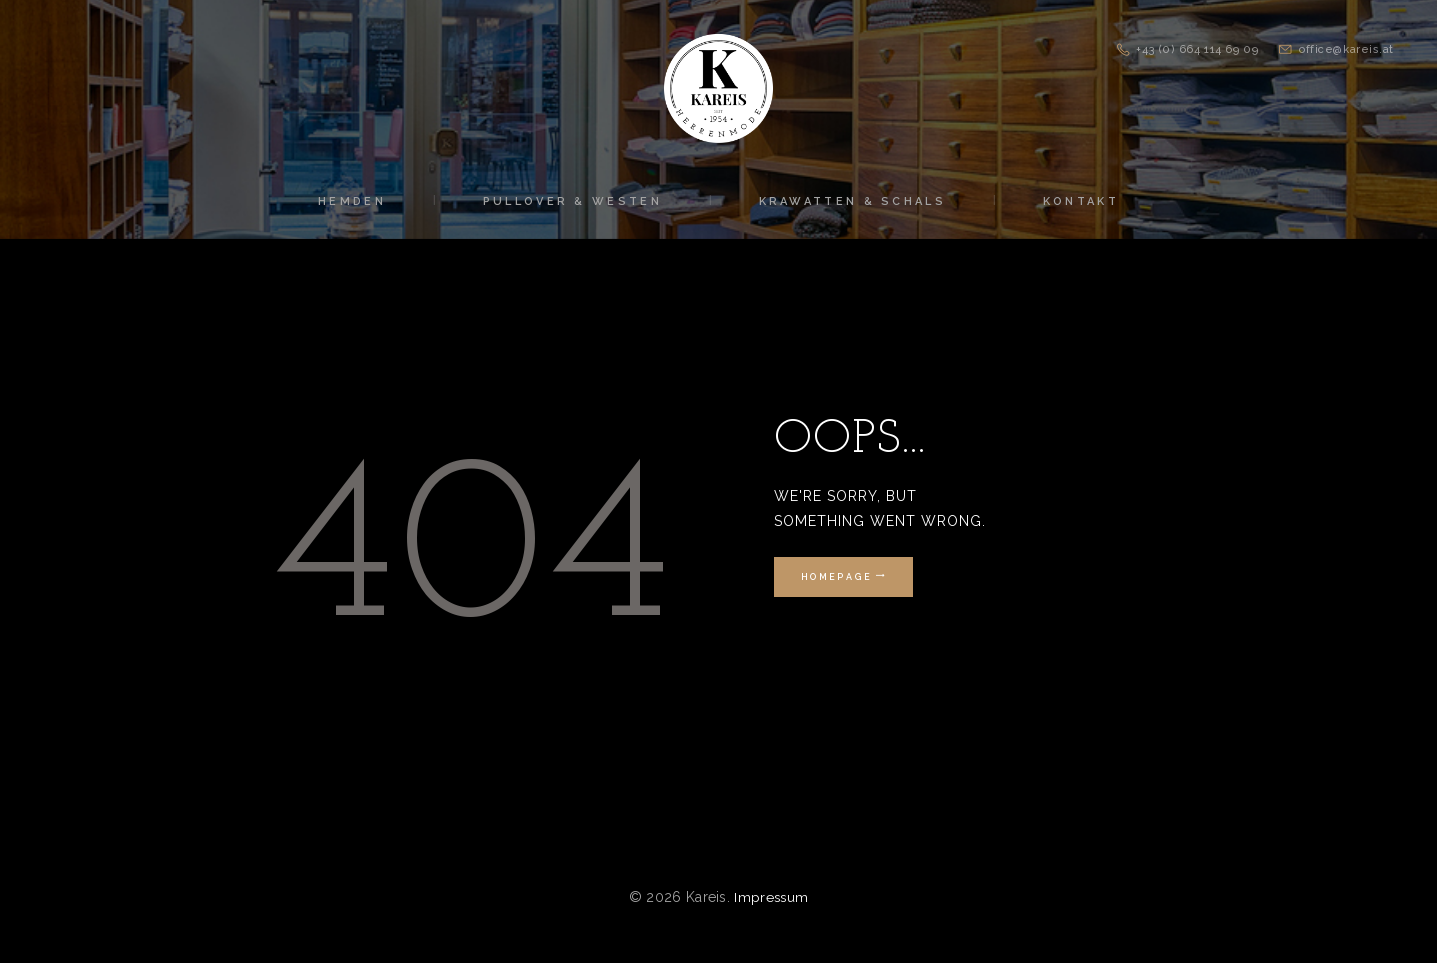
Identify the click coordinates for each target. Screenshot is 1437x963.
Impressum (771, 897)
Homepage (834, 577)
